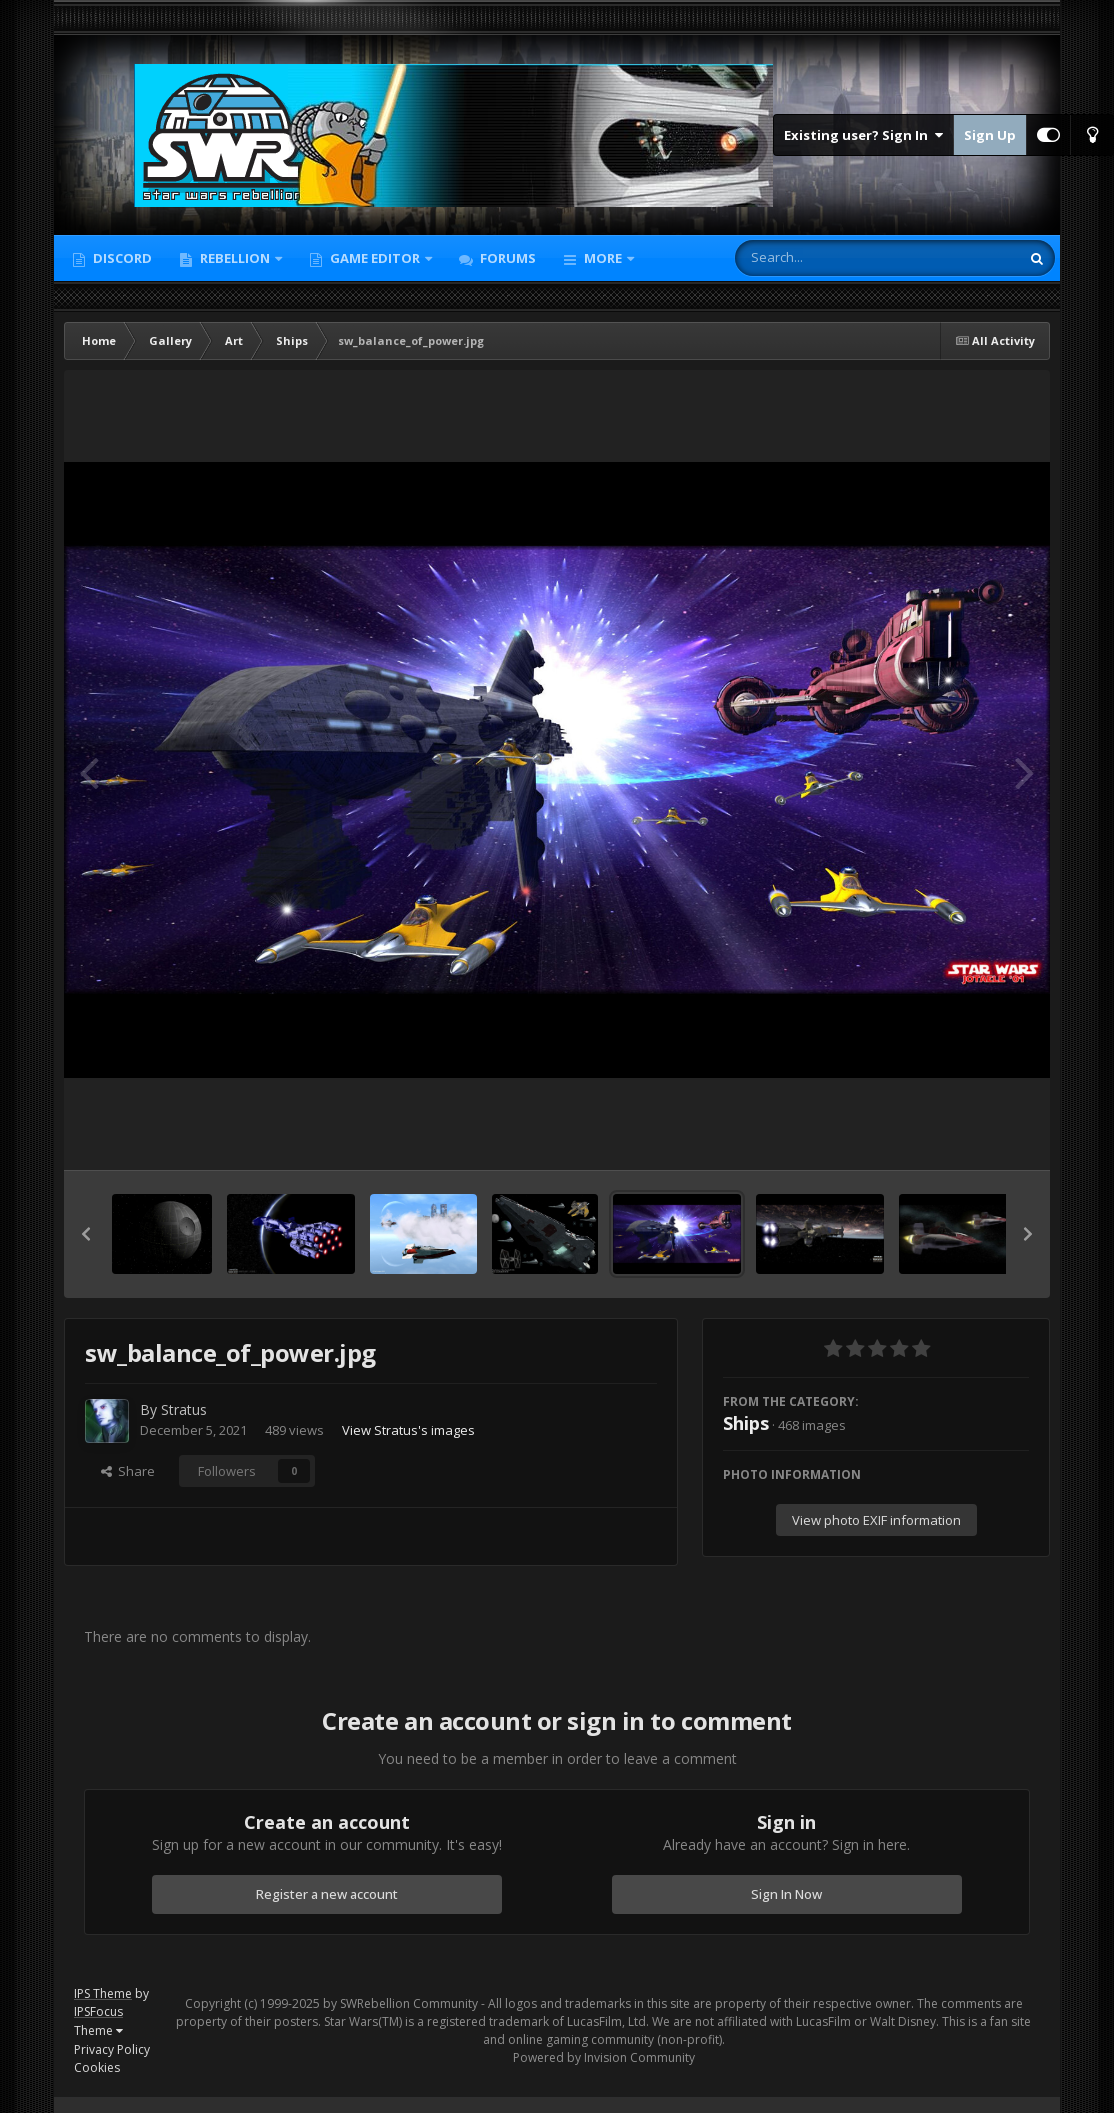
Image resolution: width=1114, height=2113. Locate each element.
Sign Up (990, 135)
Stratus (184, 1409)
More (603, 258)
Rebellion (235, 258)
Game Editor (375, 258)
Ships (746, 1423)
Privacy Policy (112, 2049)
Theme (98, 2030)
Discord (121, 258)
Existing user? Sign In (863, 135)
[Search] (825, 258)
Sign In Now (786, 1894)
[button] (86, 1234)
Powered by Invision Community (604, 2057)
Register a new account (327, 1894)
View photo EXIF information (876, 1520)
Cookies (97, 2067)
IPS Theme (103, 1993)
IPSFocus (98, 2011)
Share (128, 1471)
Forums (506, 258)
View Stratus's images (408, 1430)
